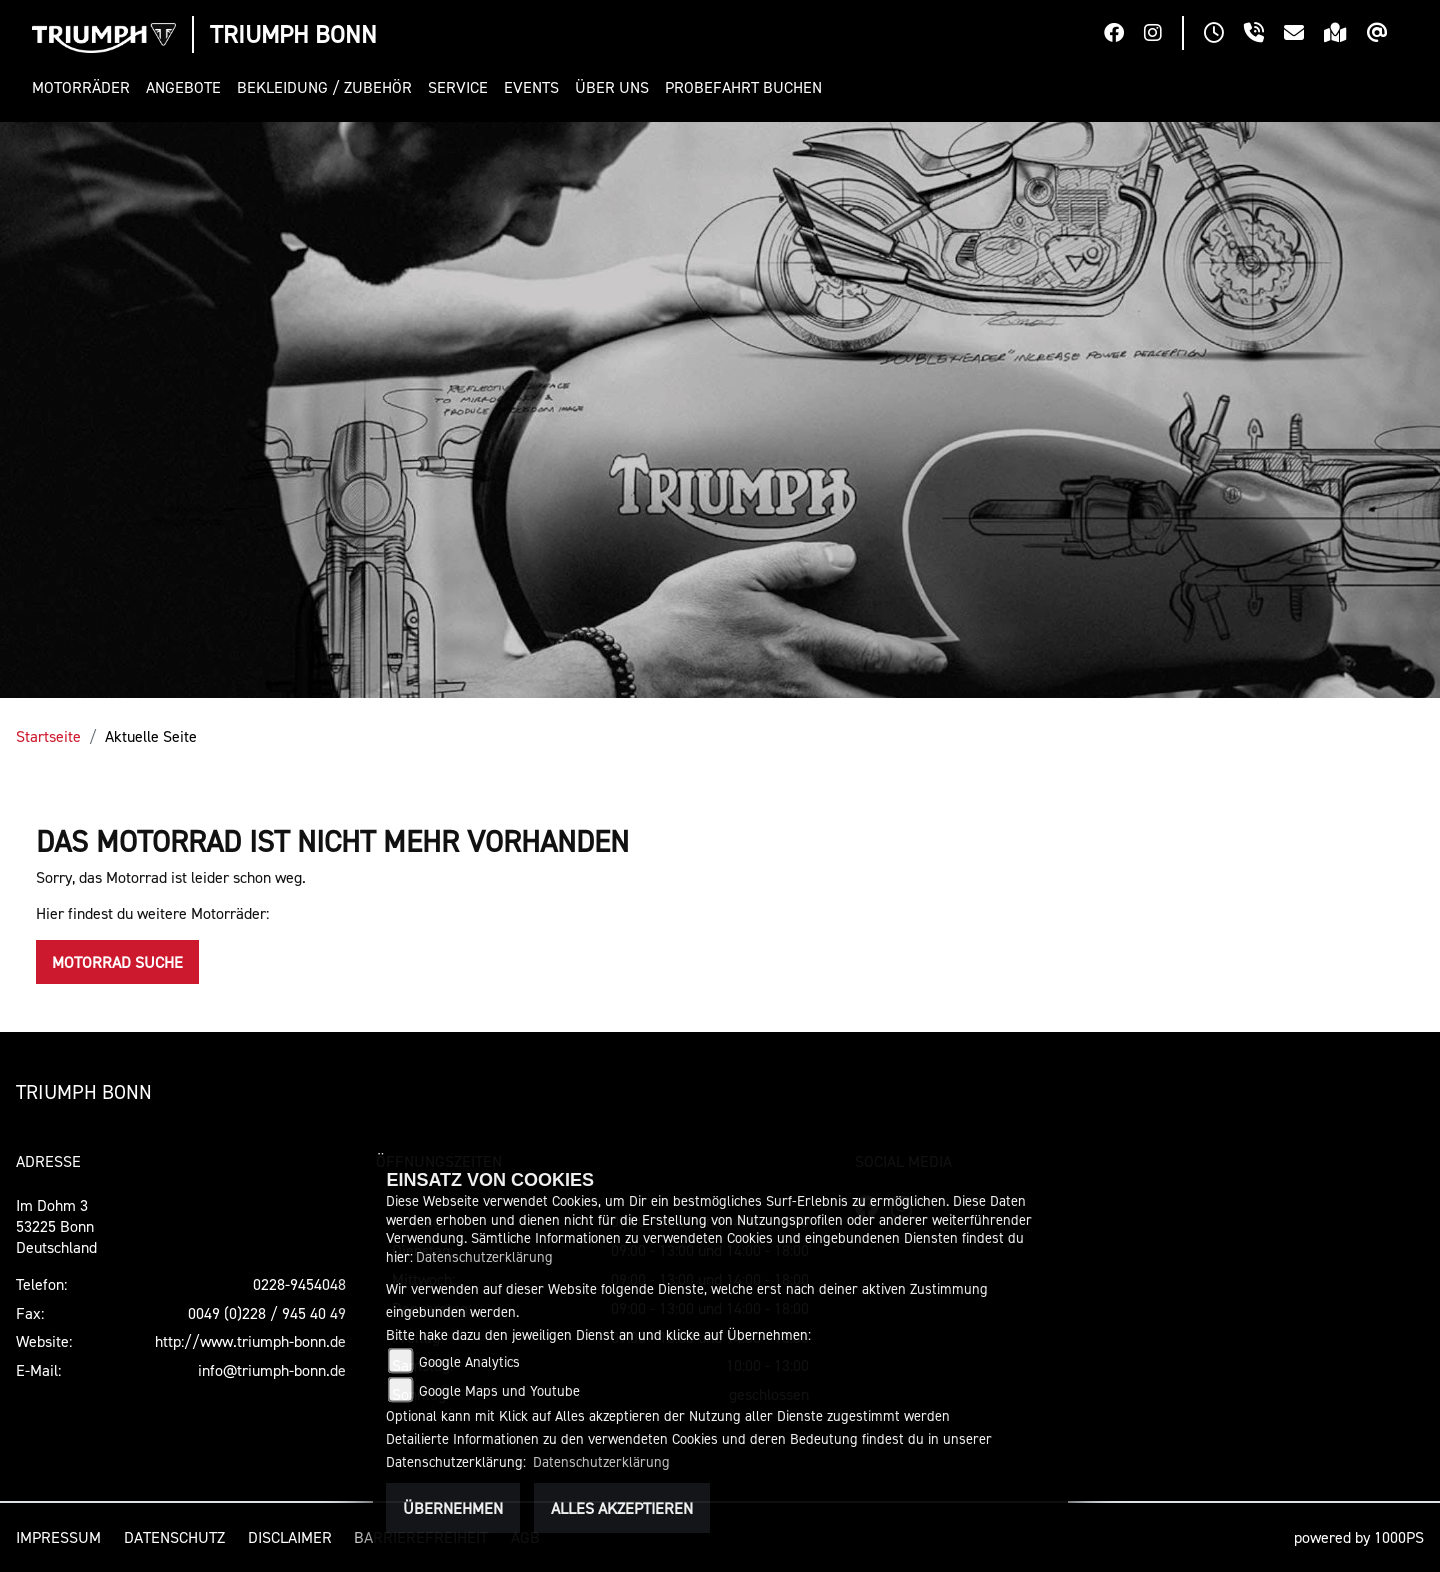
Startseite (48, 736)
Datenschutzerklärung (484, 1256)
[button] (85, 87)
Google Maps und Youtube (499, 1390)
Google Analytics (469, 1361)
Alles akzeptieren (622, 1508)
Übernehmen (453, 1508)
